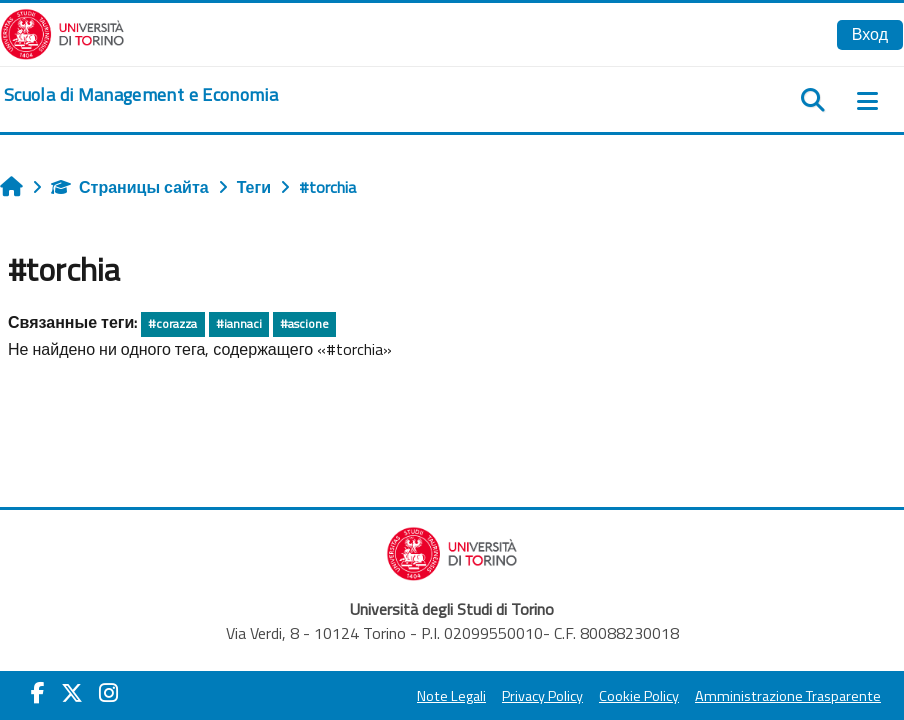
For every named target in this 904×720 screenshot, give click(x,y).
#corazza (172, 323)
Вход (870, 34)
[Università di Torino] (62, 32)
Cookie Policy (639, 696)
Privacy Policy (542, 696)
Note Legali (451, 696)
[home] (141, 95)
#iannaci (239, 323)
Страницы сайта (130, 187)
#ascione (304, 323)
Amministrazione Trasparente (788, 696)
